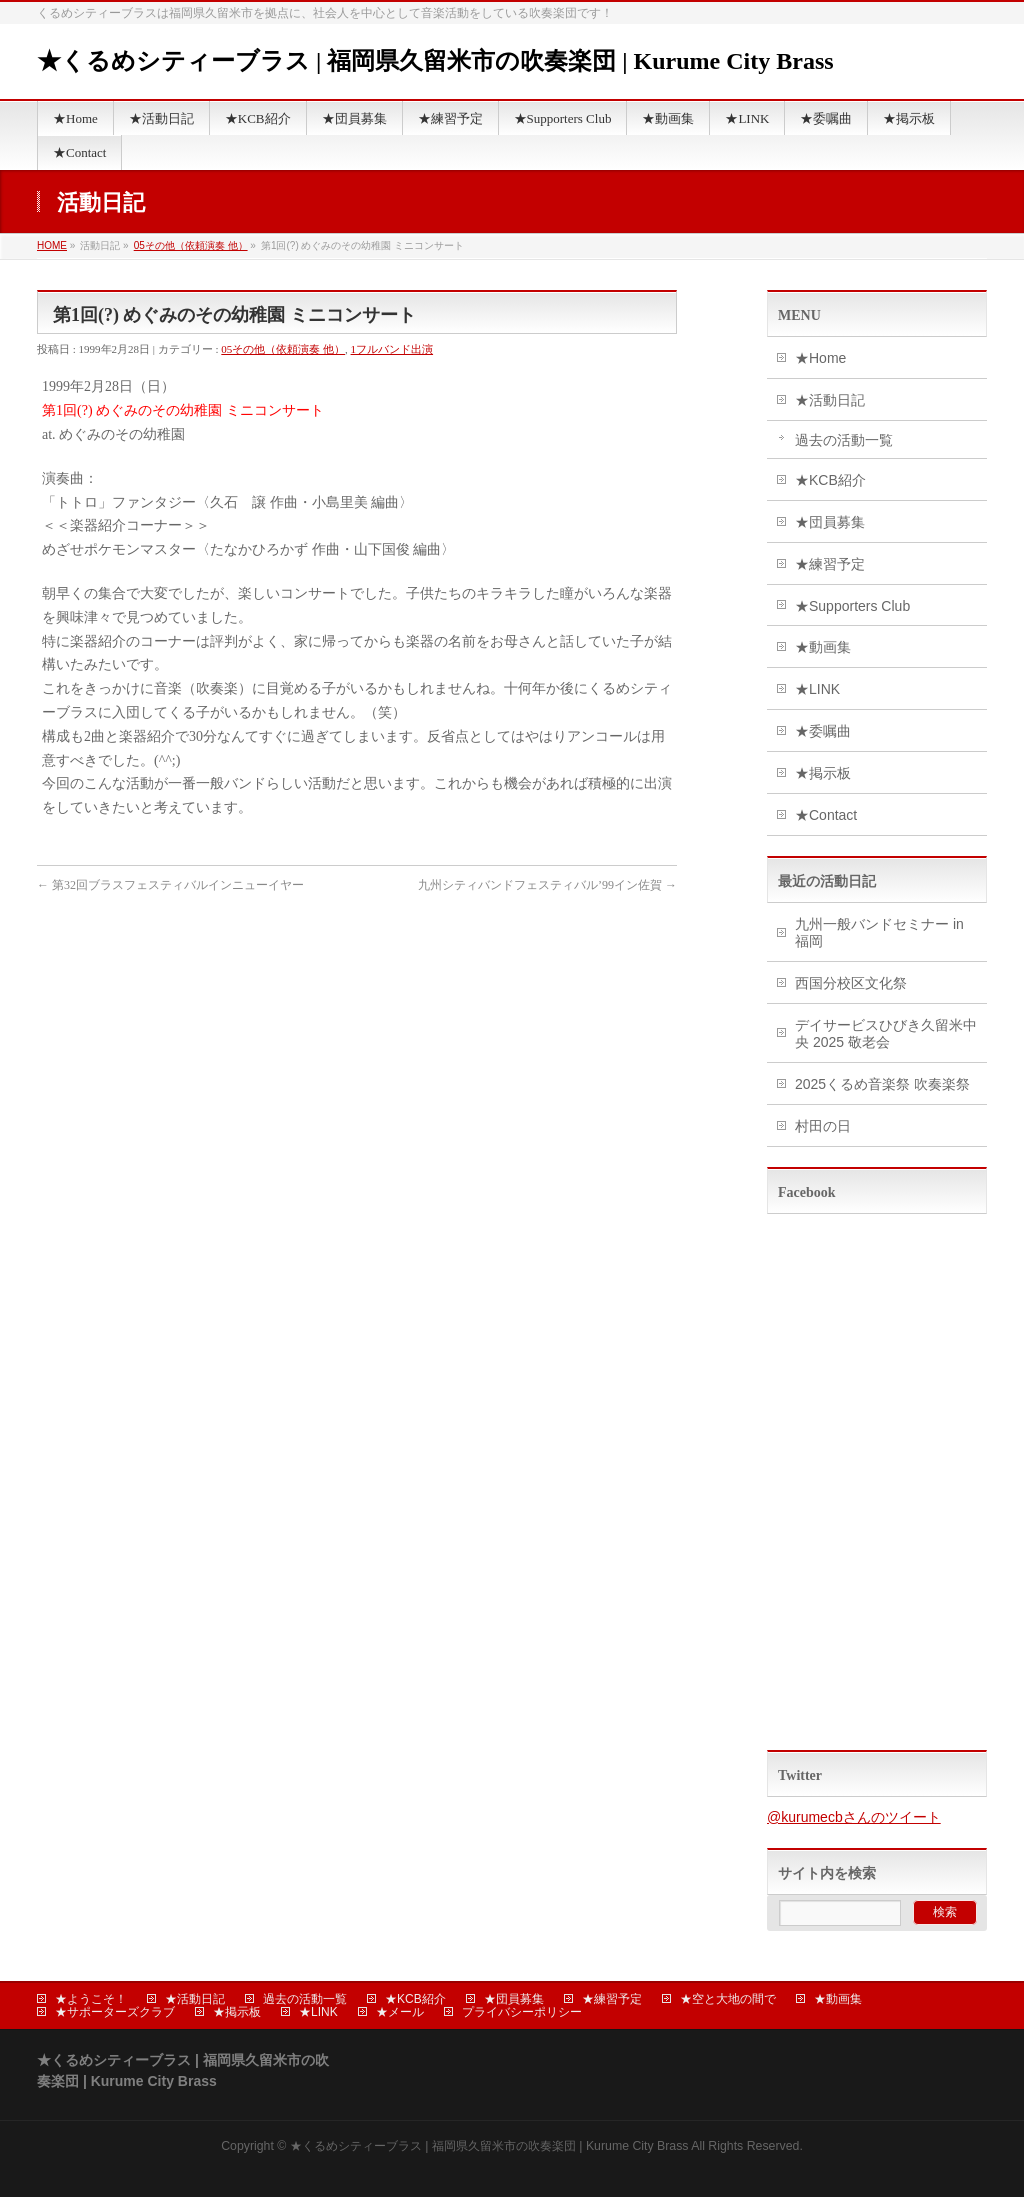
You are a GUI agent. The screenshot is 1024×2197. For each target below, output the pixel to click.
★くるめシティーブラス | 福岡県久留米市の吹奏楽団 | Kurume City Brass (435, 61)
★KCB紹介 (830, 480)
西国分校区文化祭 (851, 983)
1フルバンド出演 (392, 349)
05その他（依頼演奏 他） (191, 245)
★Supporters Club (852, 606)
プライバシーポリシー (522, 2012)
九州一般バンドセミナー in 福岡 (879, 932)
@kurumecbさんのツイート (854, 1817)
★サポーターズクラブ (115, 2012)
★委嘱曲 (823, 731)
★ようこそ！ (91, 1999)
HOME (52, 245)
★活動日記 (830, 400)
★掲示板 (823, 773)
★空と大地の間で (728, 1999)
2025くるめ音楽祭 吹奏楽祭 (882, 1084)
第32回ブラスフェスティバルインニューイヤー (170, 885)
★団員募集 (830, 522)
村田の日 (823, 1126)
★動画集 (823, 647)
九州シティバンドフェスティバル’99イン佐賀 (547, 885)
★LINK (817, 689)
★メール (400, 2012)
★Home (820, 358)
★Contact (826, 815)
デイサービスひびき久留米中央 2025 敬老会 (886, 1033)
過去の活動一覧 (844, 440)
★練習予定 (830, 564)
